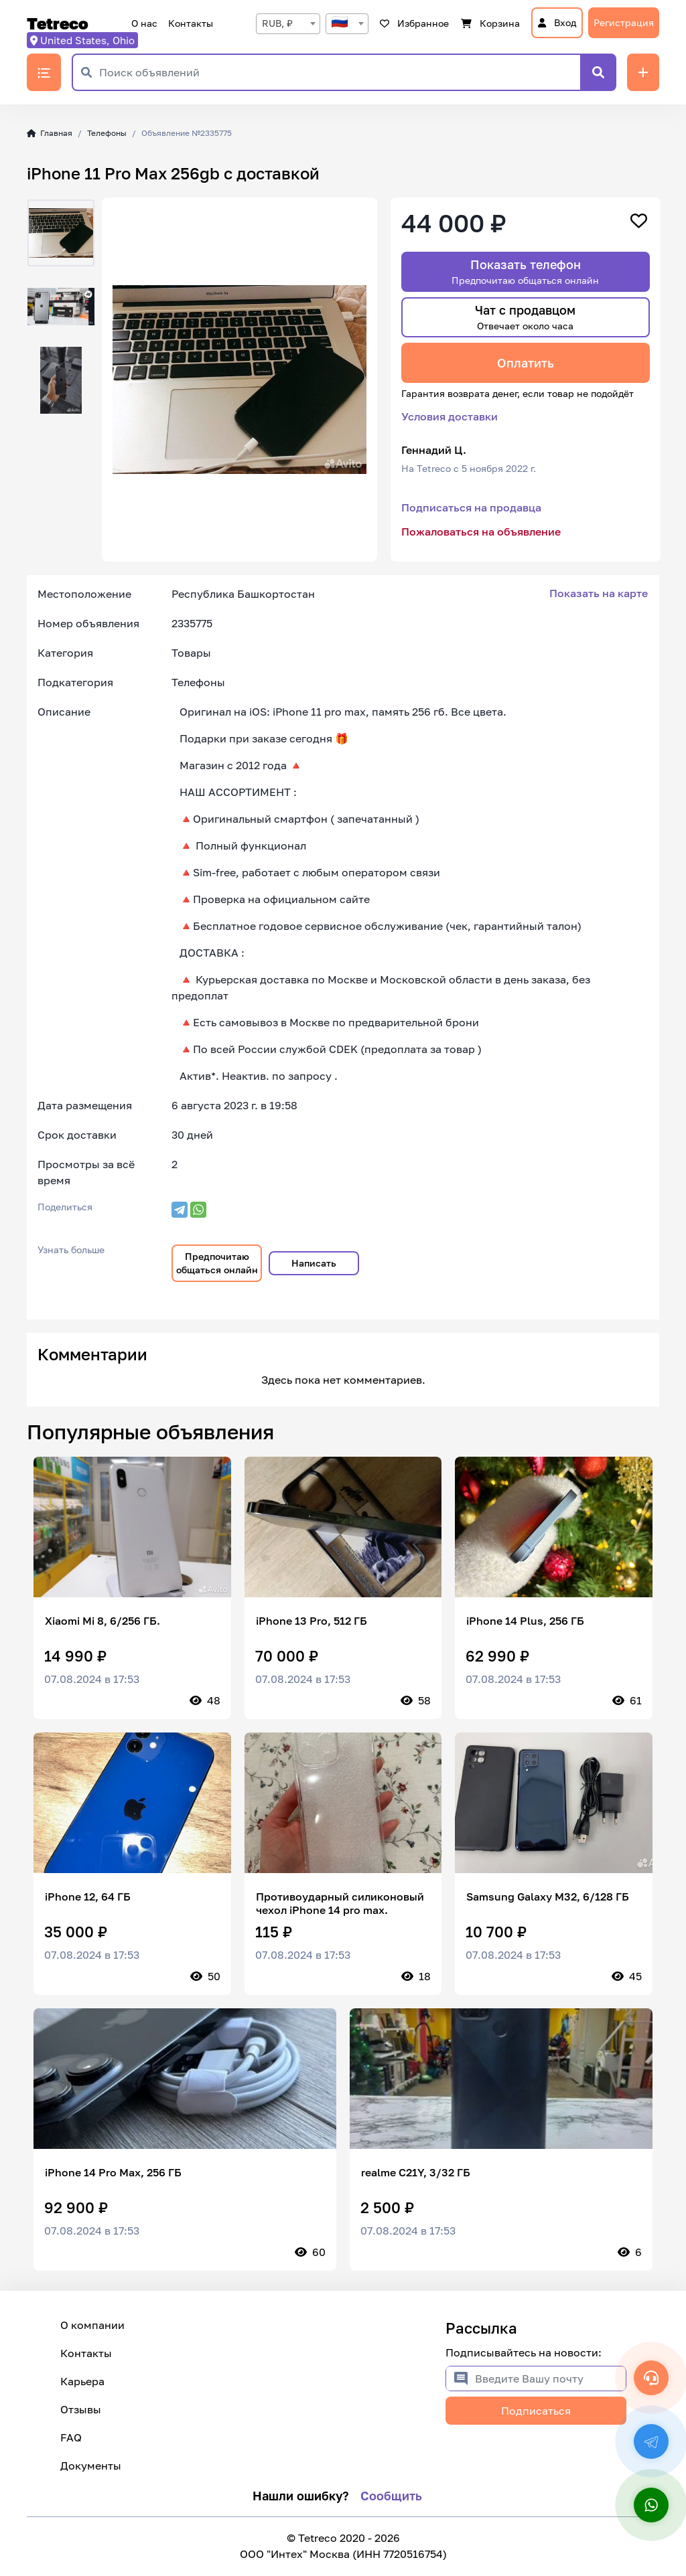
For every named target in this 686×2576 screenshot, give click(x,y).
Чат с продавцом (525, 317)
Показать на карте (598, 593)
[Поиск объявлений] (339, 72)
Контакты (190, 23)
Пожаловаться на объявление (481, 531)
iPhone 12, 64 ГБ (88, 1896)
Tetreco (57, 23)
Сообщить (391, 2495)
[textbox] (347, 23)
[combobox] (288, 23)
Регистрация (624, 22)
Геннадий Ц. (433, 450)
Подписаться (536, 2410)
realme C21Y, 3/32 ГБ (415, 2172)
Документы (90, 2465)
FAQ (71, 2437)
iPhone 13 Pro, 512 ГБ (311, 1620)
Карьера (82, 2381)
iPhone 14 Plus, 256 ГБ (525, 1620)
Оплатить (525, 362)
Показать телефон (525, 271)
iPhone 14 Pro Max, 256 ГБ (113, 2172)
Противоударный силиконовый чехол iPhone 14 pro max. (340, 1903)
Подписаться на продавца (471, 507)
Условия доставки (449, 416)
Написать (313, 1263)
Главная (49, 133)
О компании (92, 2325)
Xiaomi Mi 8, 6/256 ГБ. (102, 1620)
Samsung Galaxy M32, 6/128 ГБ (547, 1896)
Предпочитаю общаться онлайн (217, 1263)
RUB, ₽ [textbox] (277, 23)
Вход (557, 22)
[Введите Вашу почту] (550, 2378)
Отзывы (80, 2409)
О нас (144, 23)
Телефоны (107, 133)
